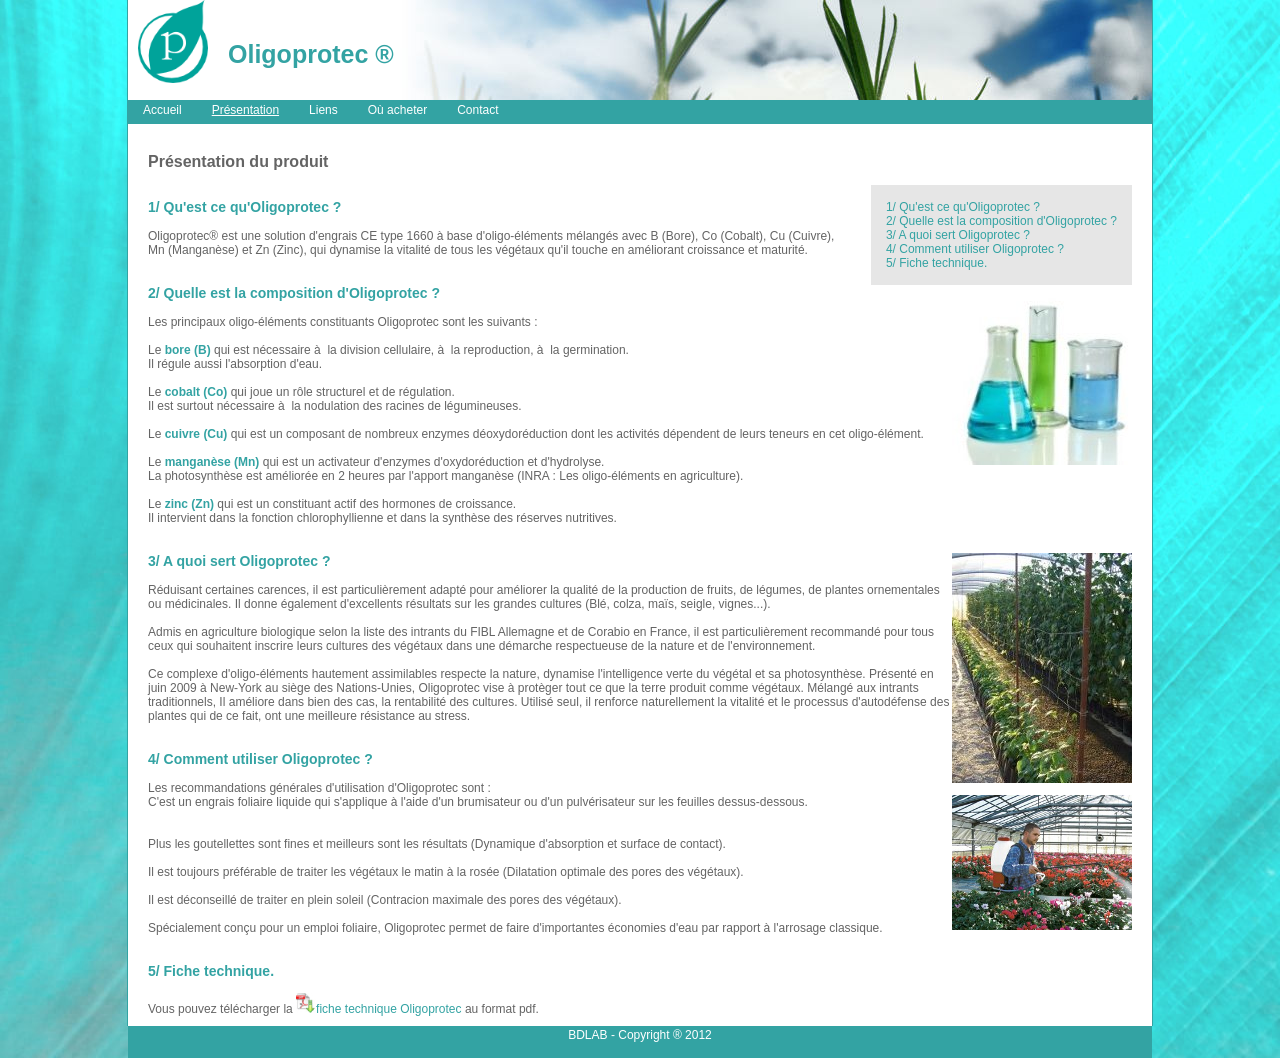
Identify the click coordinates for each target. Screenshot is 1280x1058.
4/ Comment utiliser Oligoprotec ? (975, 249)
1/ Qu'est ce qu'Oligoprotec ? (963, 207)
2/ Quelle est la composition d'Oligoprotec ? (1001, 221)
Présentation (245, 110)
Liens (323, 110)
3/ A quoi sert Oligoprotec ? (958, 235)
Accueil (162, 110)
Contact (477, 110)
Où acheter (397, 110)
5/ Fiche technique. (936, 263)
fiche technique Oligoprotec (378, 1009)
